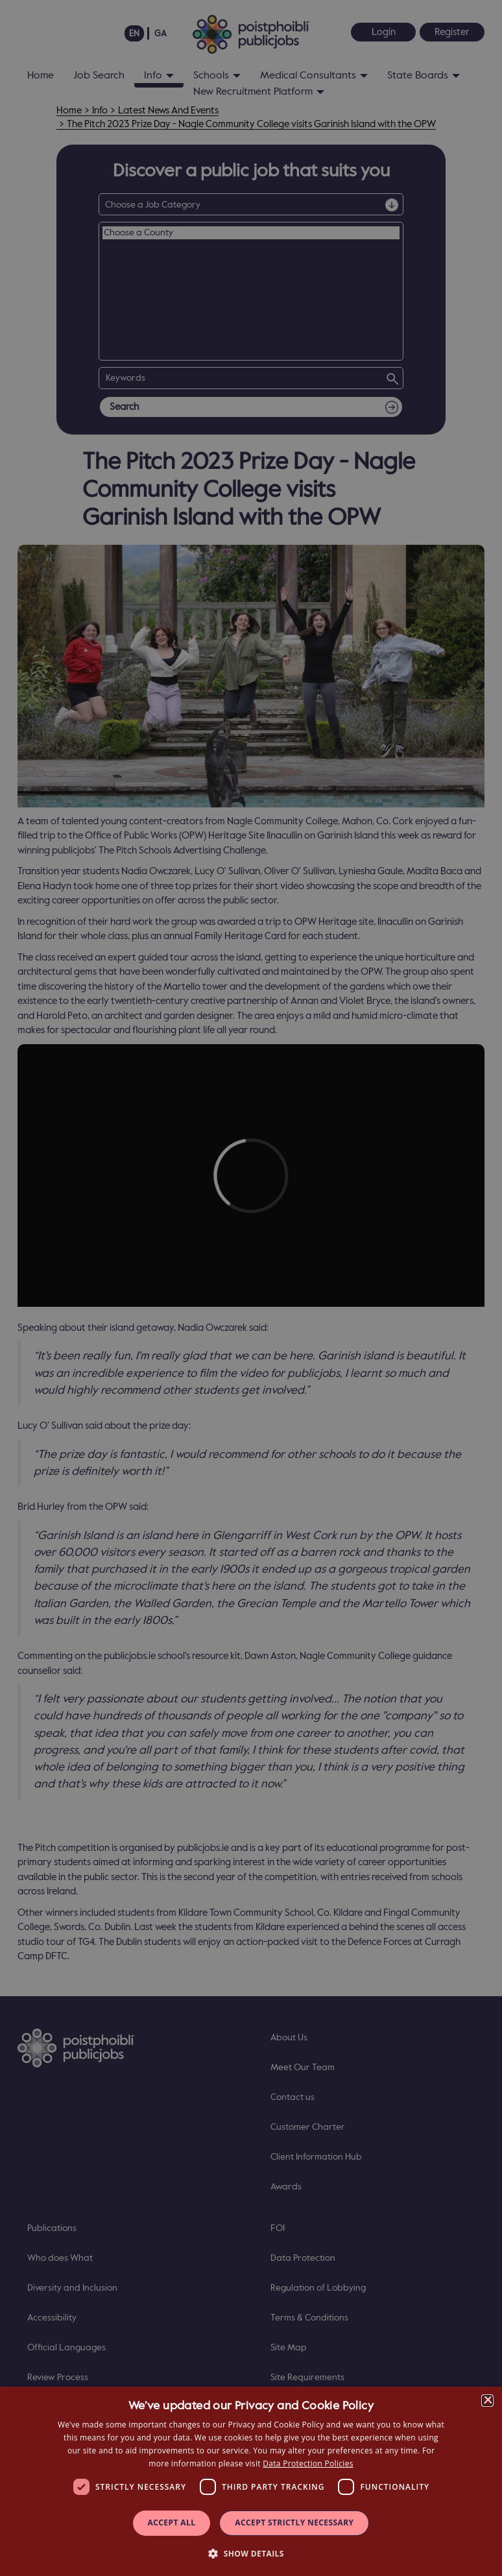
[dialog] (251, 2481)
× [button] (487, 2400)
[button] (251, 2553)
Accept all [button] (172, 2522)
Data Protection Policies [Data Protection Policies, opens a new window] (308, 2463)
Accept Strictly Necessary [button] (294, 2522)
